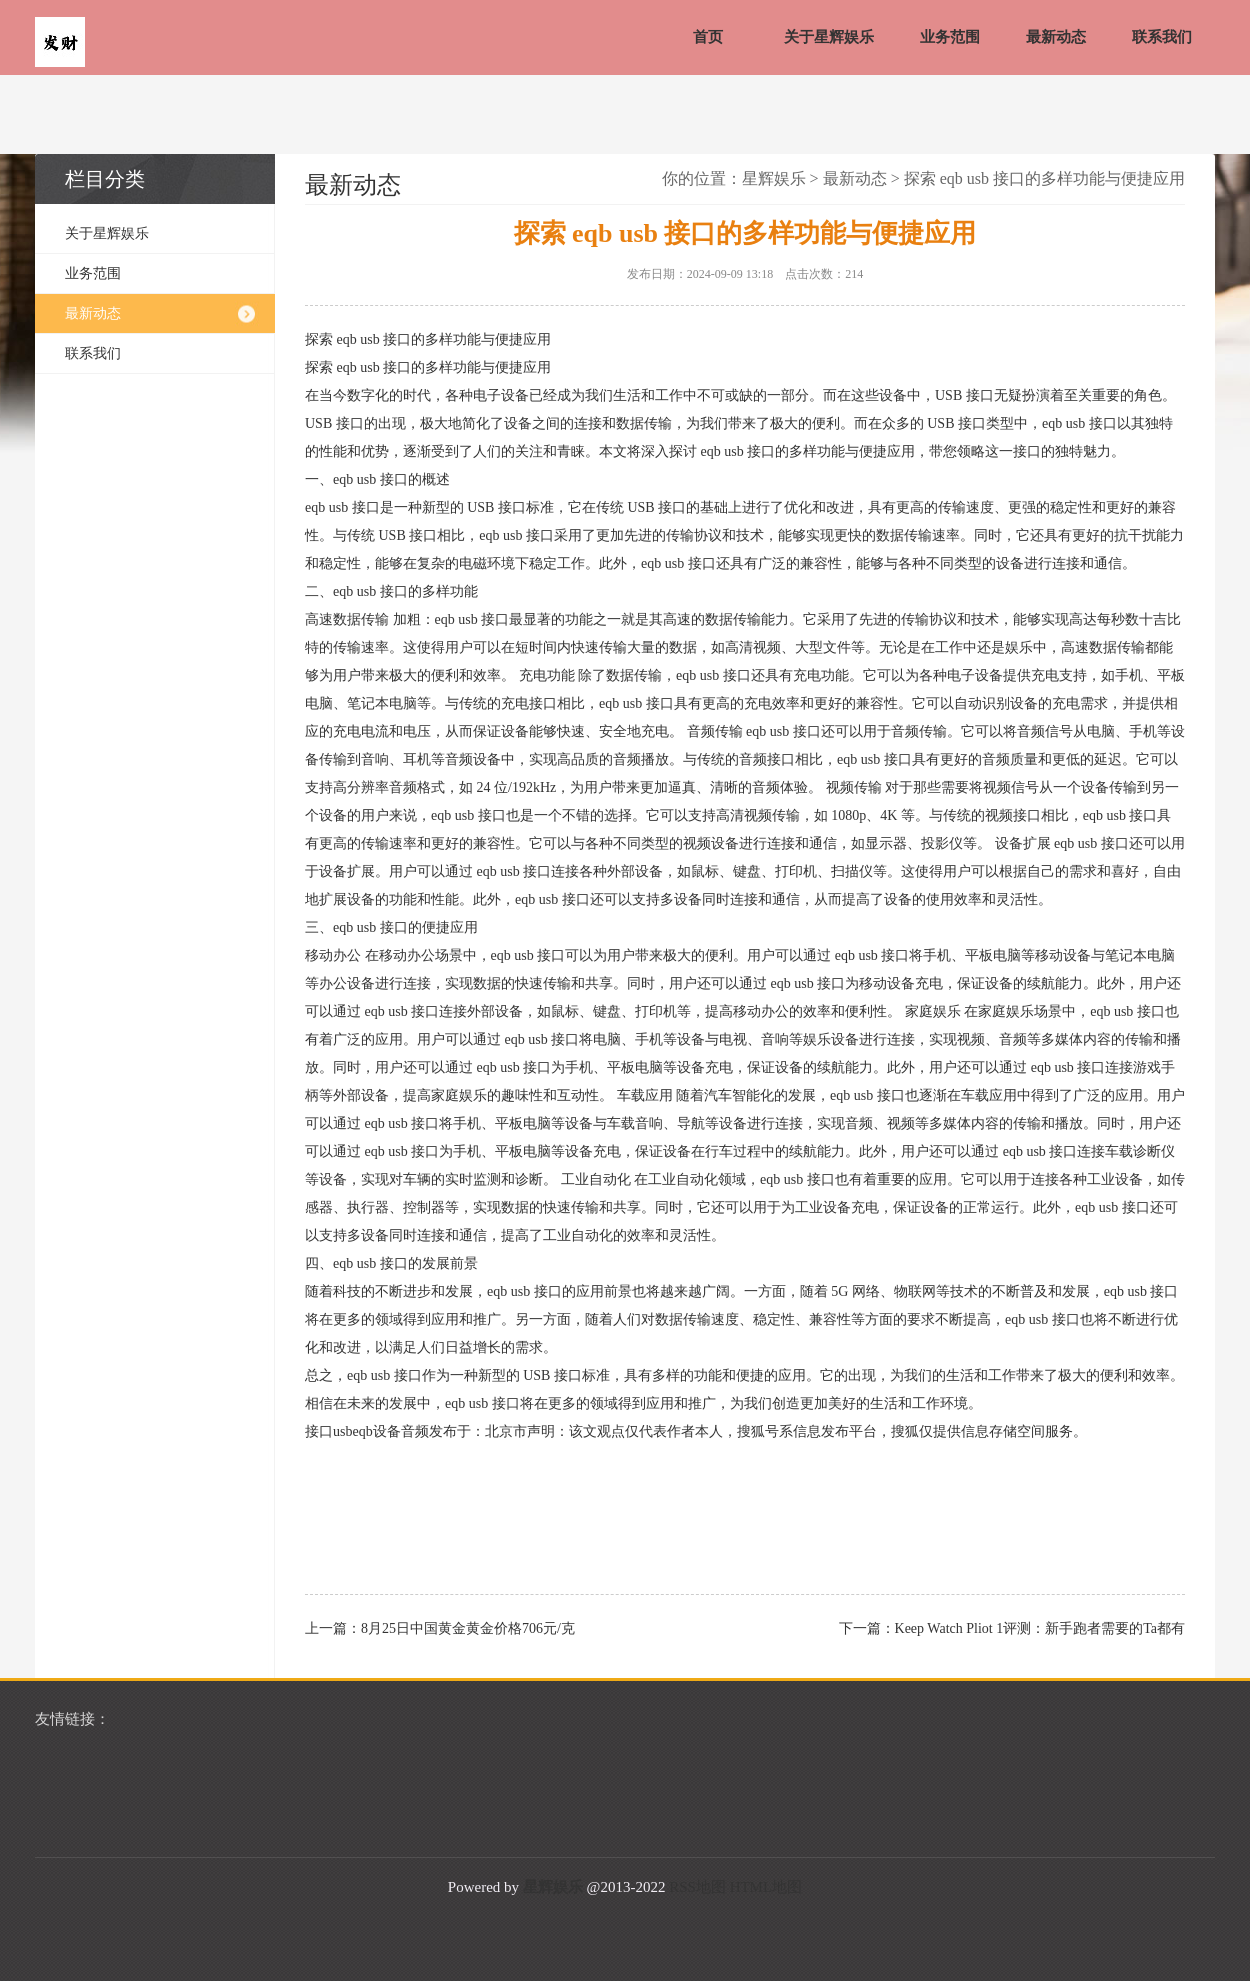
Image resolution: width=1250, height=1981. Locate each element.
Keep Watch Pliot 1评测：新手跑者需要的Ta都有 (1040, 1628)
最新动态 (1056, 37)
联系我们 (1162, 37)
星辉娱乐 (774, 178)
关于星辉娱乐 (829, 37)
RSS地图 (697, 1887)
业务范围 (950, 37)
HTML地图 (766, 1887)
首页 (708, 37)
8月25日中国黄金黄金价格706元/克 (468, 1628)
